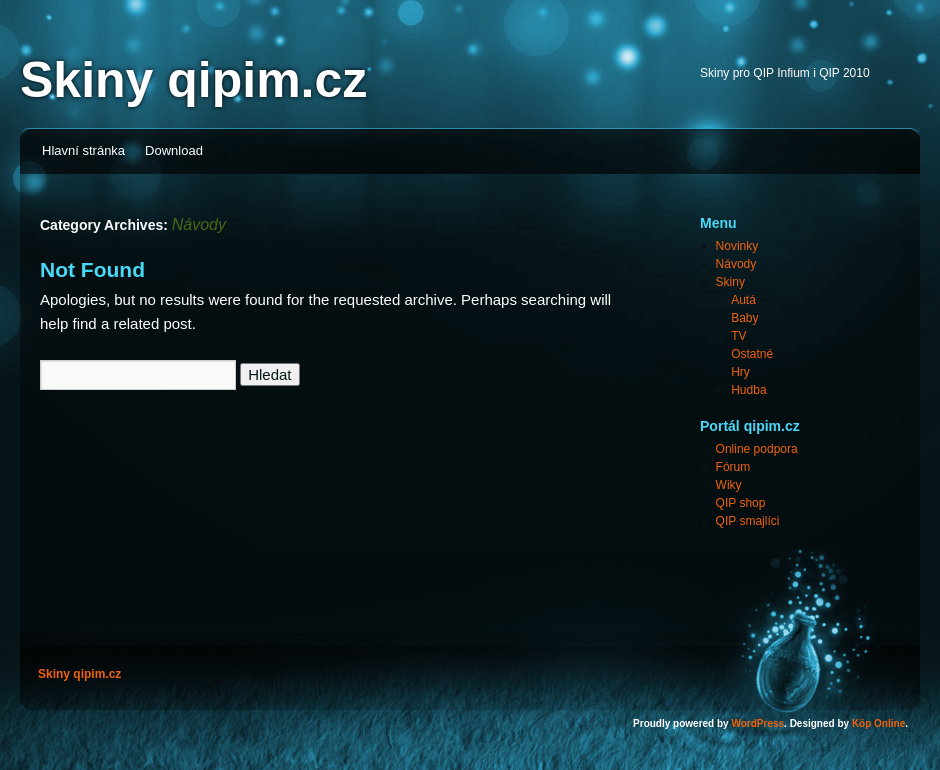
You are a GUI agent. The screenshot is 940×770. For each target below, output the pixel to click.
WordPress (757, 723)
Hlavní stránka (83, 150)
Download (174, 150)
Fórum (733, 467)
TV (738, 336)
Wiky (729, 485)
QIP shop (741, 503)
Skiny (730, 282)
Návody (736, 264)
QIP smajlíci (748, 521)
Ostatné (752, 354)
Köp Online (878, 723)
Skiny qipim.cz (193, 80)
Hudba (748, 390)
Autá (743, 300)
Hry (740, 372)
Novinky (737, 246)
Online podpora (757, 449)
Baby (744, 318)
